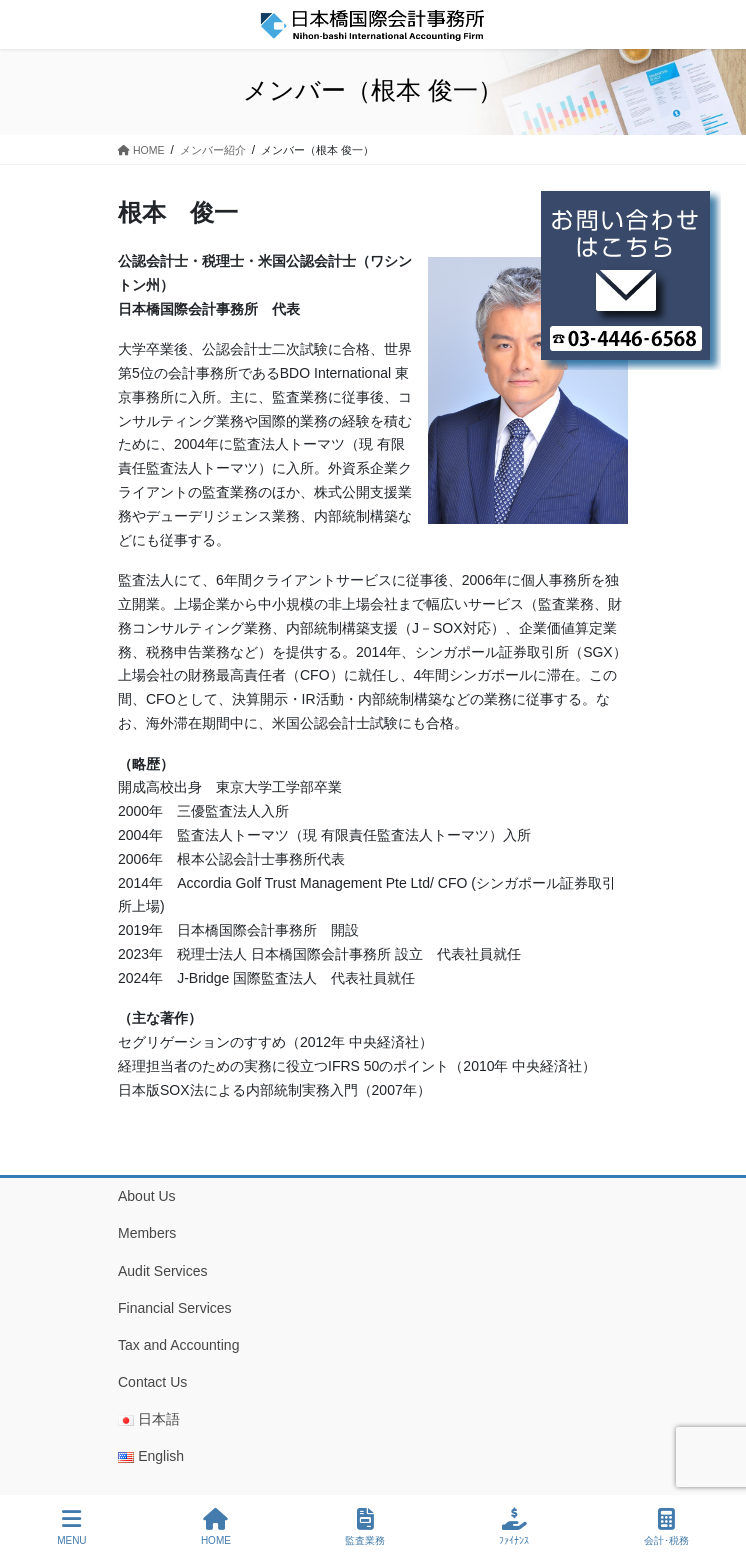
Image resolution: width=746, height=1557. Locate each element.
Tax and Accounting (178, 1345)
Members (147, 1233)
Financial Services (175, 1308)
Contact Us (152, 1382)
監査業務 (365, 1527)
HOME (216, 1527)
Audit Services (162, 1271)
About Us (147, 1196)
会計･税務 (666, 1527)
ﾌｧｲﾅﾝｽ (514, 1527)
